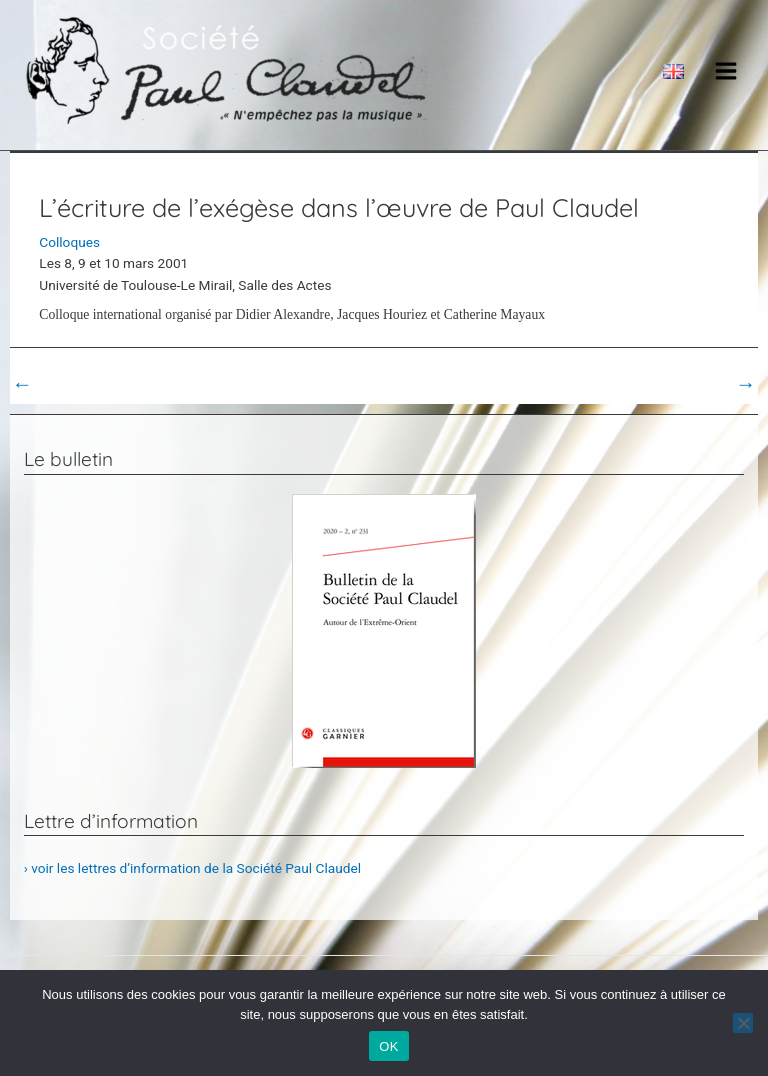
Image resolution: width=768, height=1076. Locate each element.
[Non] (743, 1023)
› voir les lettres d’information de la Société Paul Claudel (192, 868)
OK (388, 1046)
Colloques (69, 242)
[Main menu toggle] (726, 70)
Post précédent (70, 384)
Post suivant (706, 384)
